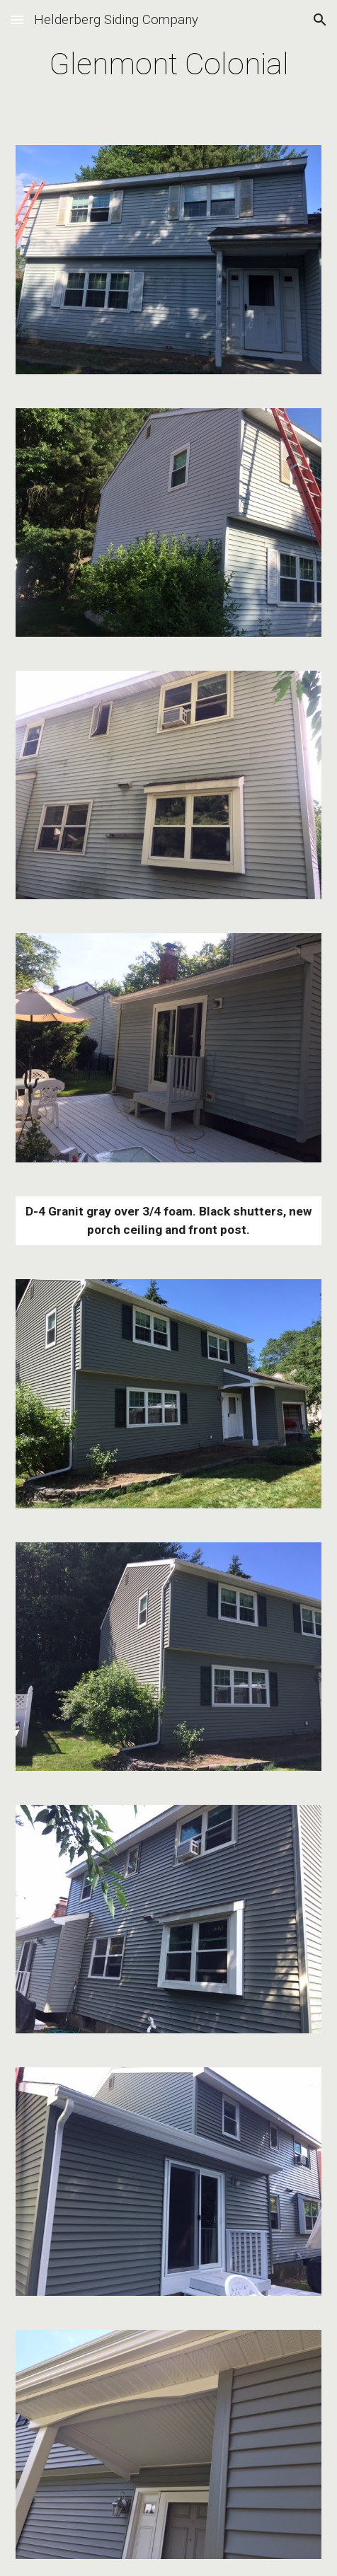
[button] (17, 19)
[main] (168, 64)
